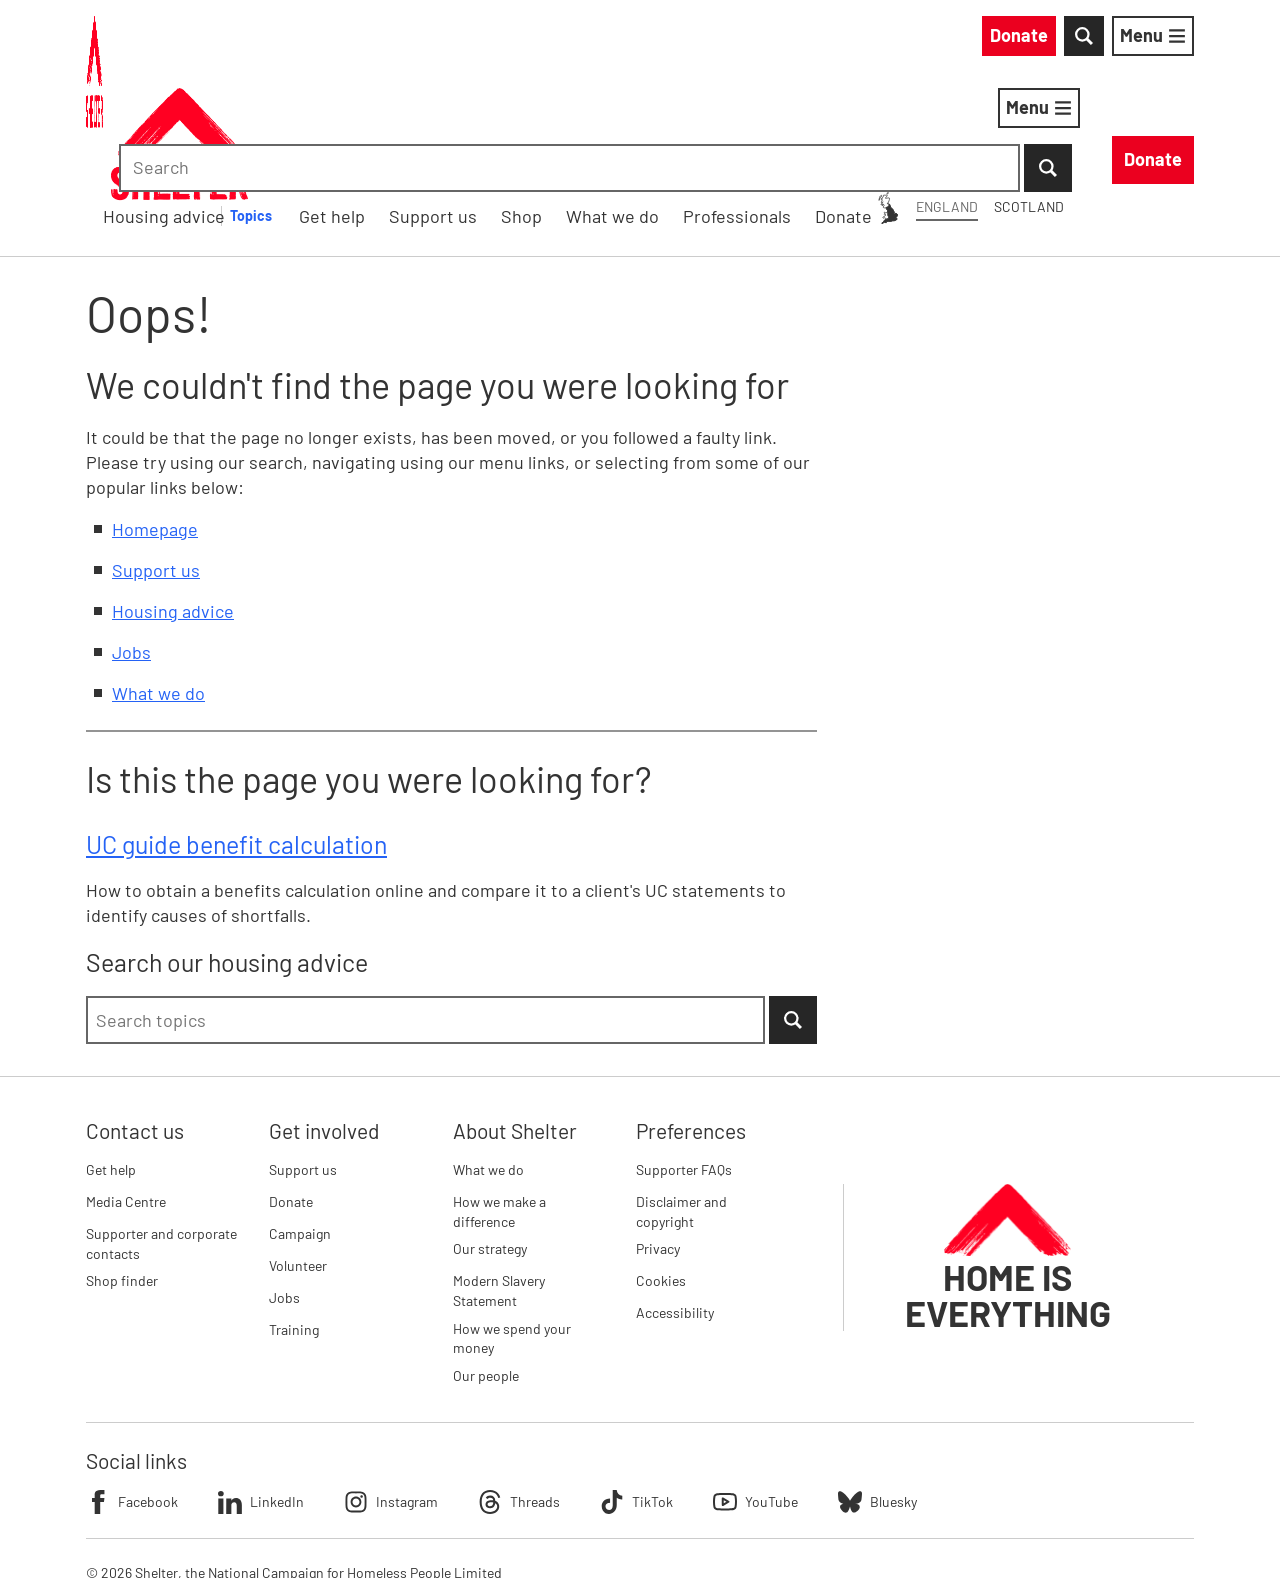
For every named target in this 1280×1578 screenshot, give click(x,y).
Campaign (300, 1129)
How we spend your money (512, 1234)
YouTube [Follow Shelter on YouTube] (755, 1398)
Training (294, 1225)
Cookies (661, 1177)
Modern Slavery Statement (499, 1187)
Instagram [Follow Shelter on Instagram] (391, 1398)
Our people (486, 1271)
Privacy (658, 1145)
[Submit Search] (1170, 40)
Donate (291, 1097)
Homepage (155, 425)
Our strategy (490, 1145)
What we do (158, 589)
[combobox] (1024, 40)
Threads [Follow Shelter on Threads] (519, 1398)
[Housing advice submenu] (547, 112)
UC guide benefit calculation (236, 740)
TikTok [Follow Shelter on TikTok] (636, 1398)
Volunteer (298, 1161)
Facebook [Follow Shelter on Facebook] (132, 1398)
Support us (156, 466)
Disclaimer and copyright (681, 1107)
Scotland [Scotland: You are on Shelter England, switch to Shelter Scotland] (848, 38)
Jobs (131, 548)
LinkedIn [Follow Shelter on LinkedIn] (261, 1398)
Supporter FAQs (684, 1065)
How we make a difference (499, 1107)
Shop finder (122, 1177)
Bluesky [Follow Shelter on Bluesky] (877, 1398)
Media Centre (126, 1097)
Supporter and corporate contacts (161, 1139)
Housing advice (448, 111)
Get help (111, 1065)
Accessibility (675, 1209)
